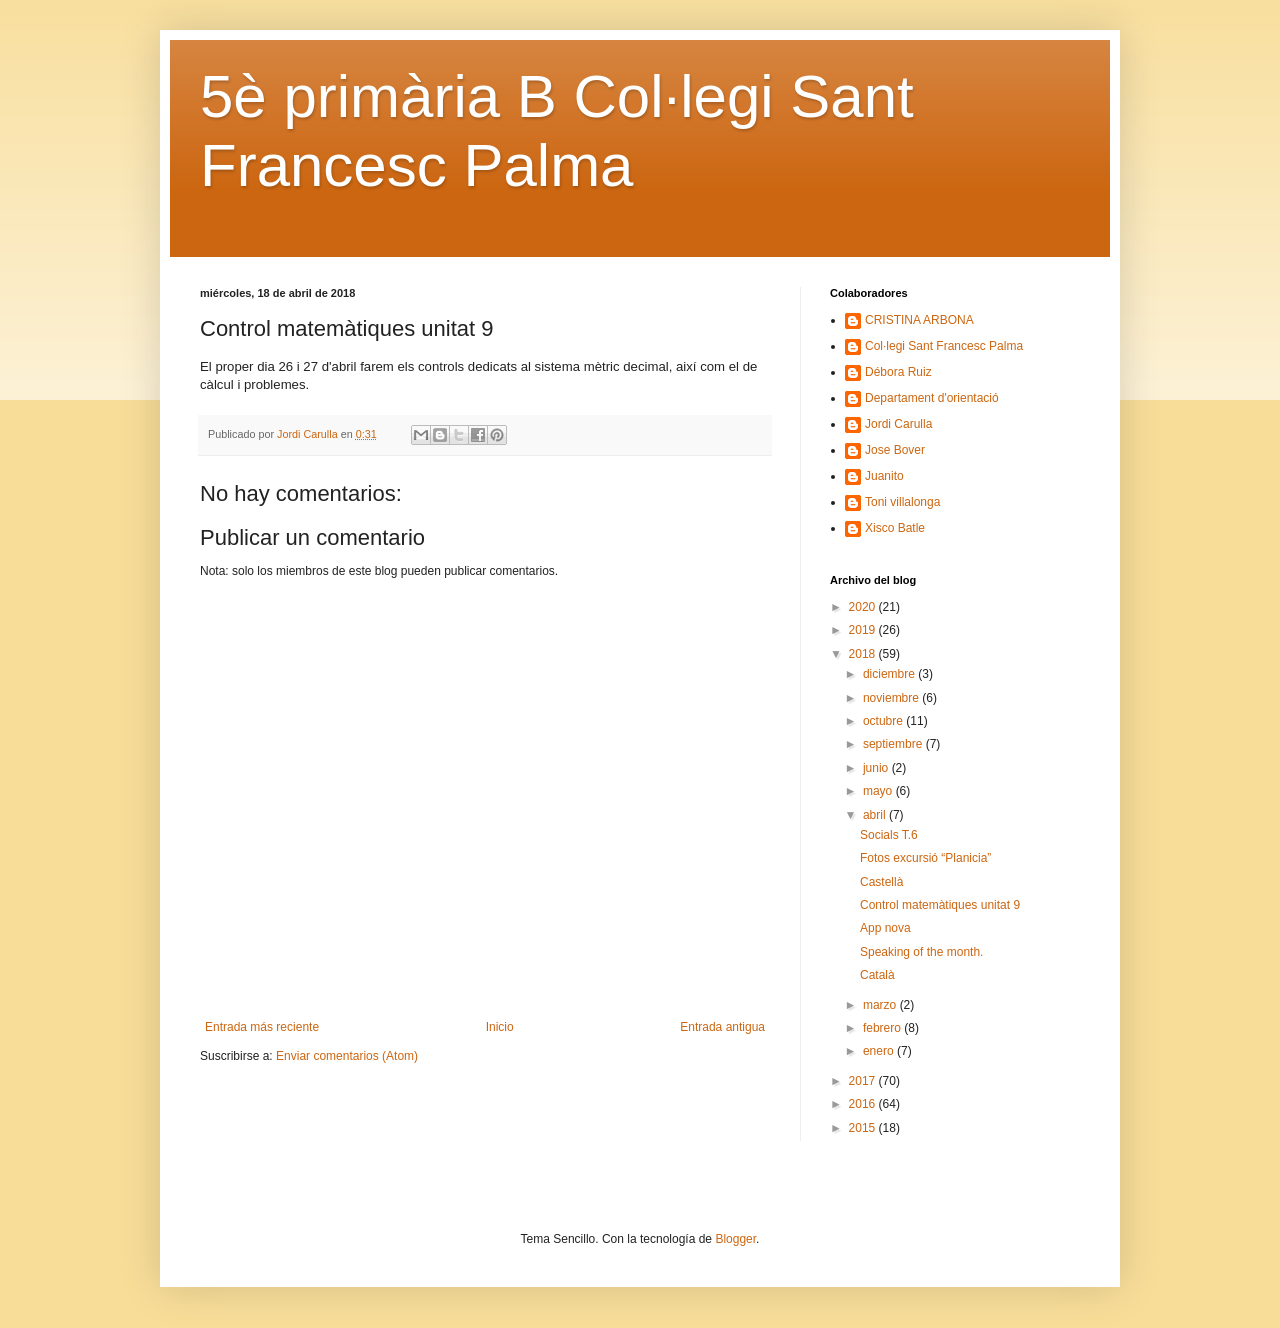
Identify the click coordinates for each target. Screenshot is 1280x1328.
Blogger (735, 1239)
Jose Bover (895, 450)
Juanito (884, 476)
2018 (864, 654)
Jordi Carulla (898, 424)
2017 (864, 1081)
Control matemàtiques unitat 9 (940, 905)
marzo (881, 1005)
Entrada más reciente (262, 1027)
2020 (864, 607)
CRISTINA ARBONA (919, 320)
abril (876, 815)
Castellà (881, 882)
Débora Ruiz (898, 372)
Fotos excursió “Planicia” (925, 858)
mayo (879, 791)
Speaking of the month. (921, 952)
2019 (864, 630)
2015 (864, 1128)
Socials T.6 (889, 835)
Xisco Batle (895, 528)
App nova (885, 928)
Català (877, 975)
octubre (884, 721)
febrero (883, 1028)
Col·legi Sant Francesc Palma (944, 346)
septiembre (894, 744)
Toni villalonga (902, 502)
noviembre (892, 698)
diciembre (890, 674)
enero (880, 1051)
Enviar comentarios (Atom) (347, 1056)
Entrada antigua (722, 1027)
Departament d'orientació (932, 398)
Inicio (500, 1027)
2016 (864, 1104)
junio (877, 768)
